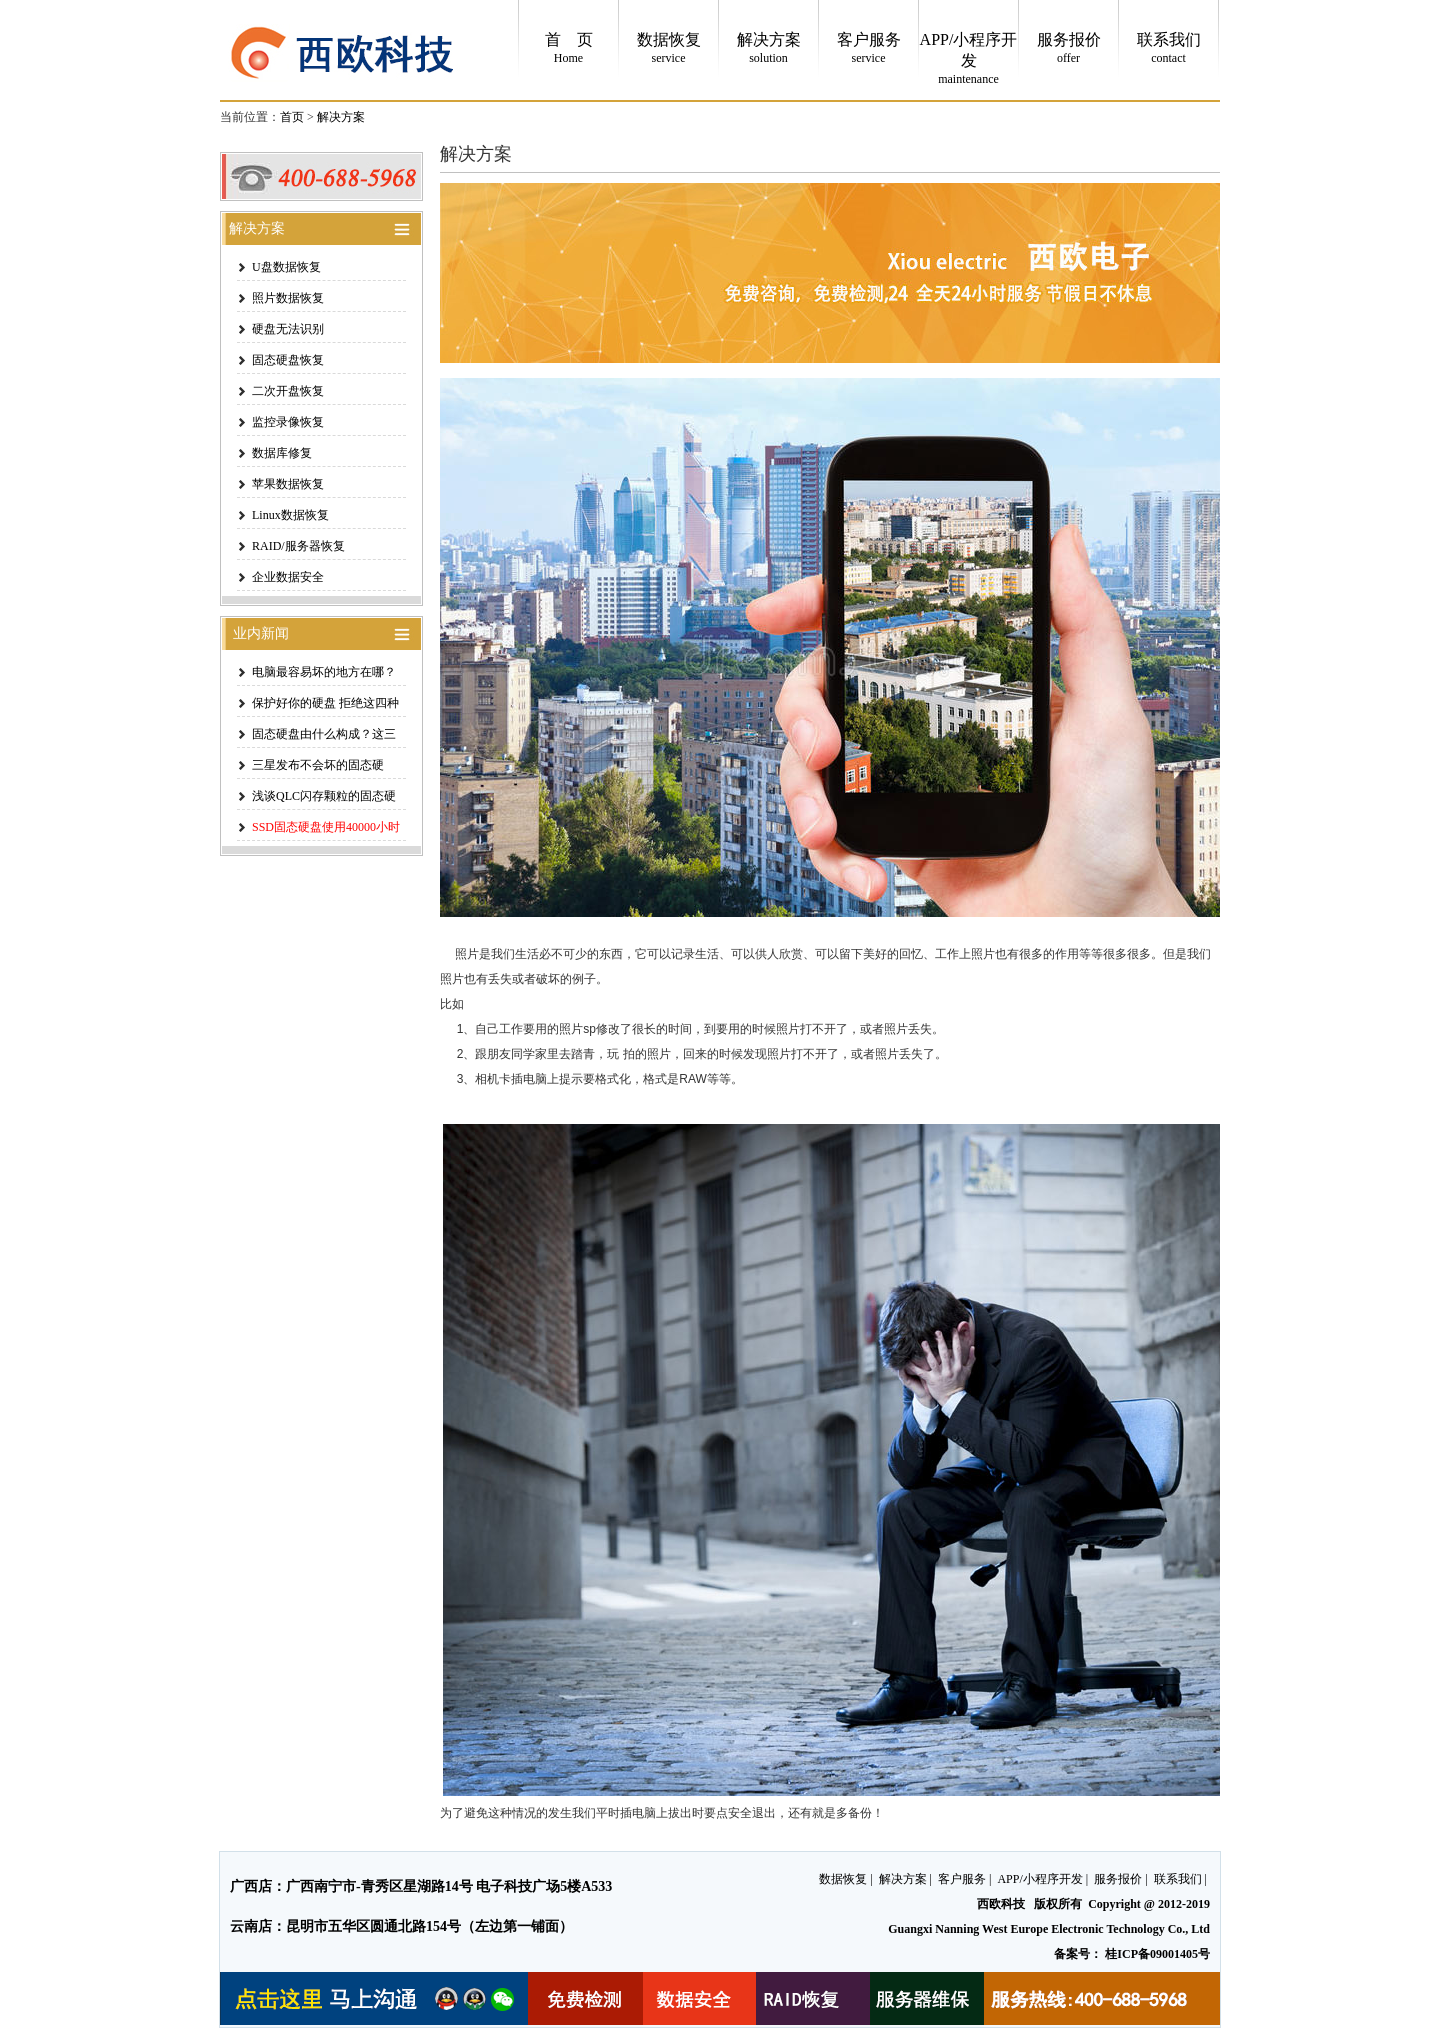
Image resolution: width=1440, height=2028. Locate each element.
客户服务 (962, 1879)
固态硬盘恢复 (288, 360)
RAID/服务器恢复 (298, 546)
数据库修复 (282, 453)
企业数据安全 (288, 577)
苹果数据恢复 (288, 484)
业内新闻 (255, 633)
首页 (292, 117)
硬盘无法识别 (288, 329)
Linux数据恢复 (290, 515)
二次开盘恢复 (288, 391)
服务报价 (1118, 1879)
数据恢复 (843, 1879)
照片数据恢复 (288, 298)
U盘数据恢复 (286, 267)
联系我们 (1178, 1879)
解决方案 (341, 117)
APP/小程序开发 (1039, 1879)
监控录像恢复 (288, 422)
